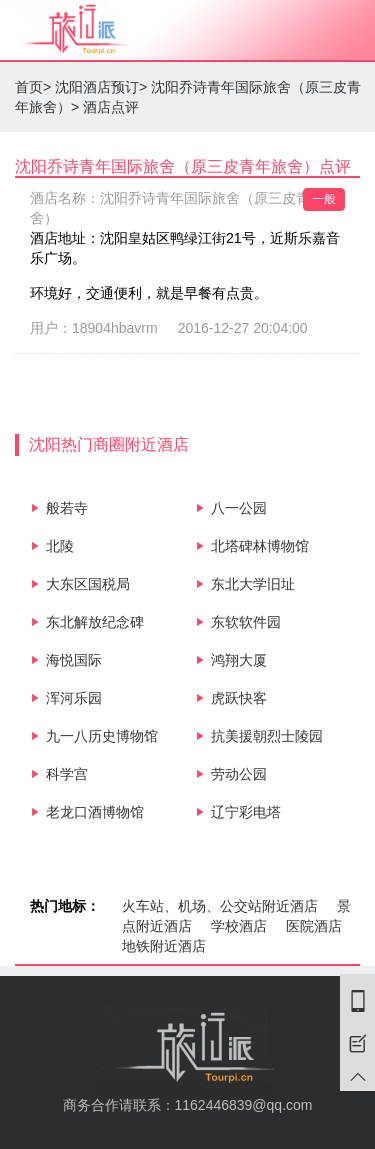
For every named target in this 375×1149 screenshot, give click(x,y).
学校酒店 (239, 926)
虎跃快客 (239, 698)
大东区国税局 (88, 584)
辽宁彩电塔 (246, 812)
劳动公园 (239, 774)
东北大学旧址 (253, 584)
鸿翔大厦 (239, 660)
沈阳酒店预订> (101, 87)
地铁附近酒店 (164, 946)
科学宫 (67, 774)
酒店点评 (111, 107)
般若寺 (67, 508)
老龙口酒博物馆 (95, 812)
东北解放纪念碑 (95, 622)
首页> (33, 87)
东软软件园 (246, 622)
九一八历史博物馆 (102, 736)
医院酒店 (314, 926)
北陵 (60, 546)
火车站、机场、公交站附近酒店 (220, 906)
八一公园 (239, 508)
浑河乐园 (74, 698)
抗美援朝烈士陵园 (267, 736)
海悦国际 (74, 660)
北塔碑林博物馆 (260, 546)
